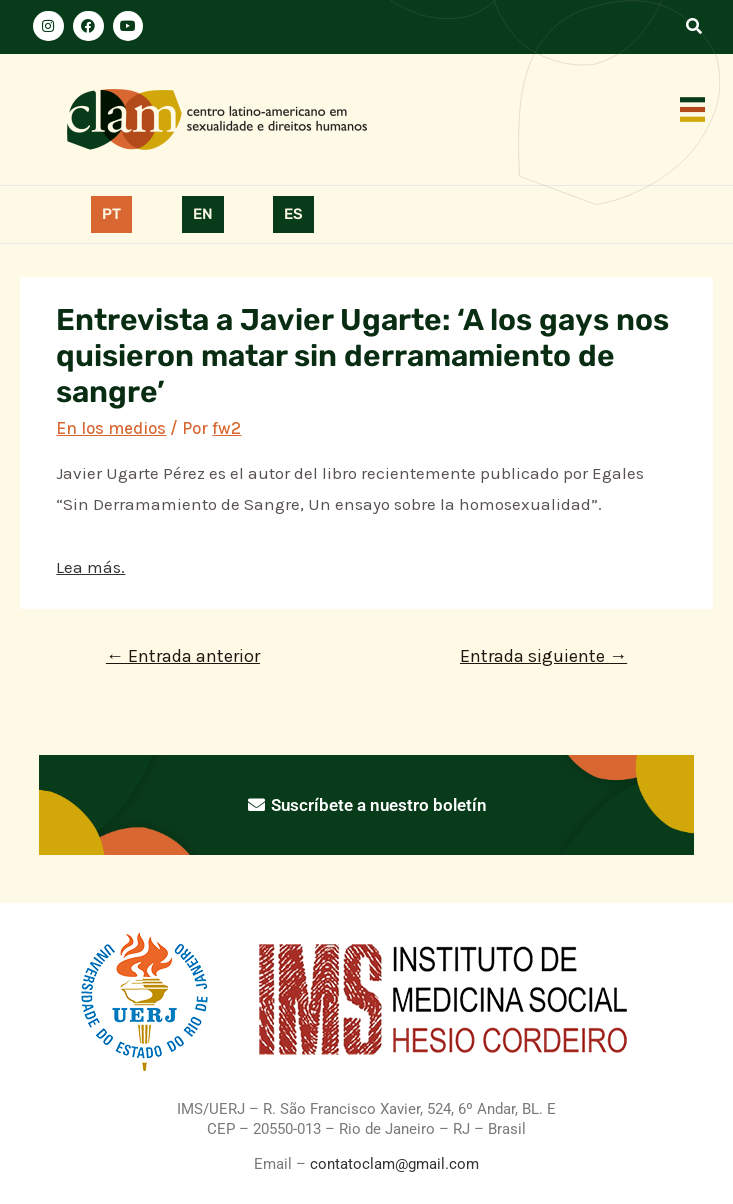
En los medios (111, 428)
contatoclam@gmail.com (392, 1164)
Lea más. (90, 567)
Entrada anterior (183, 656)
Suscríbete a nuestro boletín (366, 805)
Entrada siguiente (543, 656)
